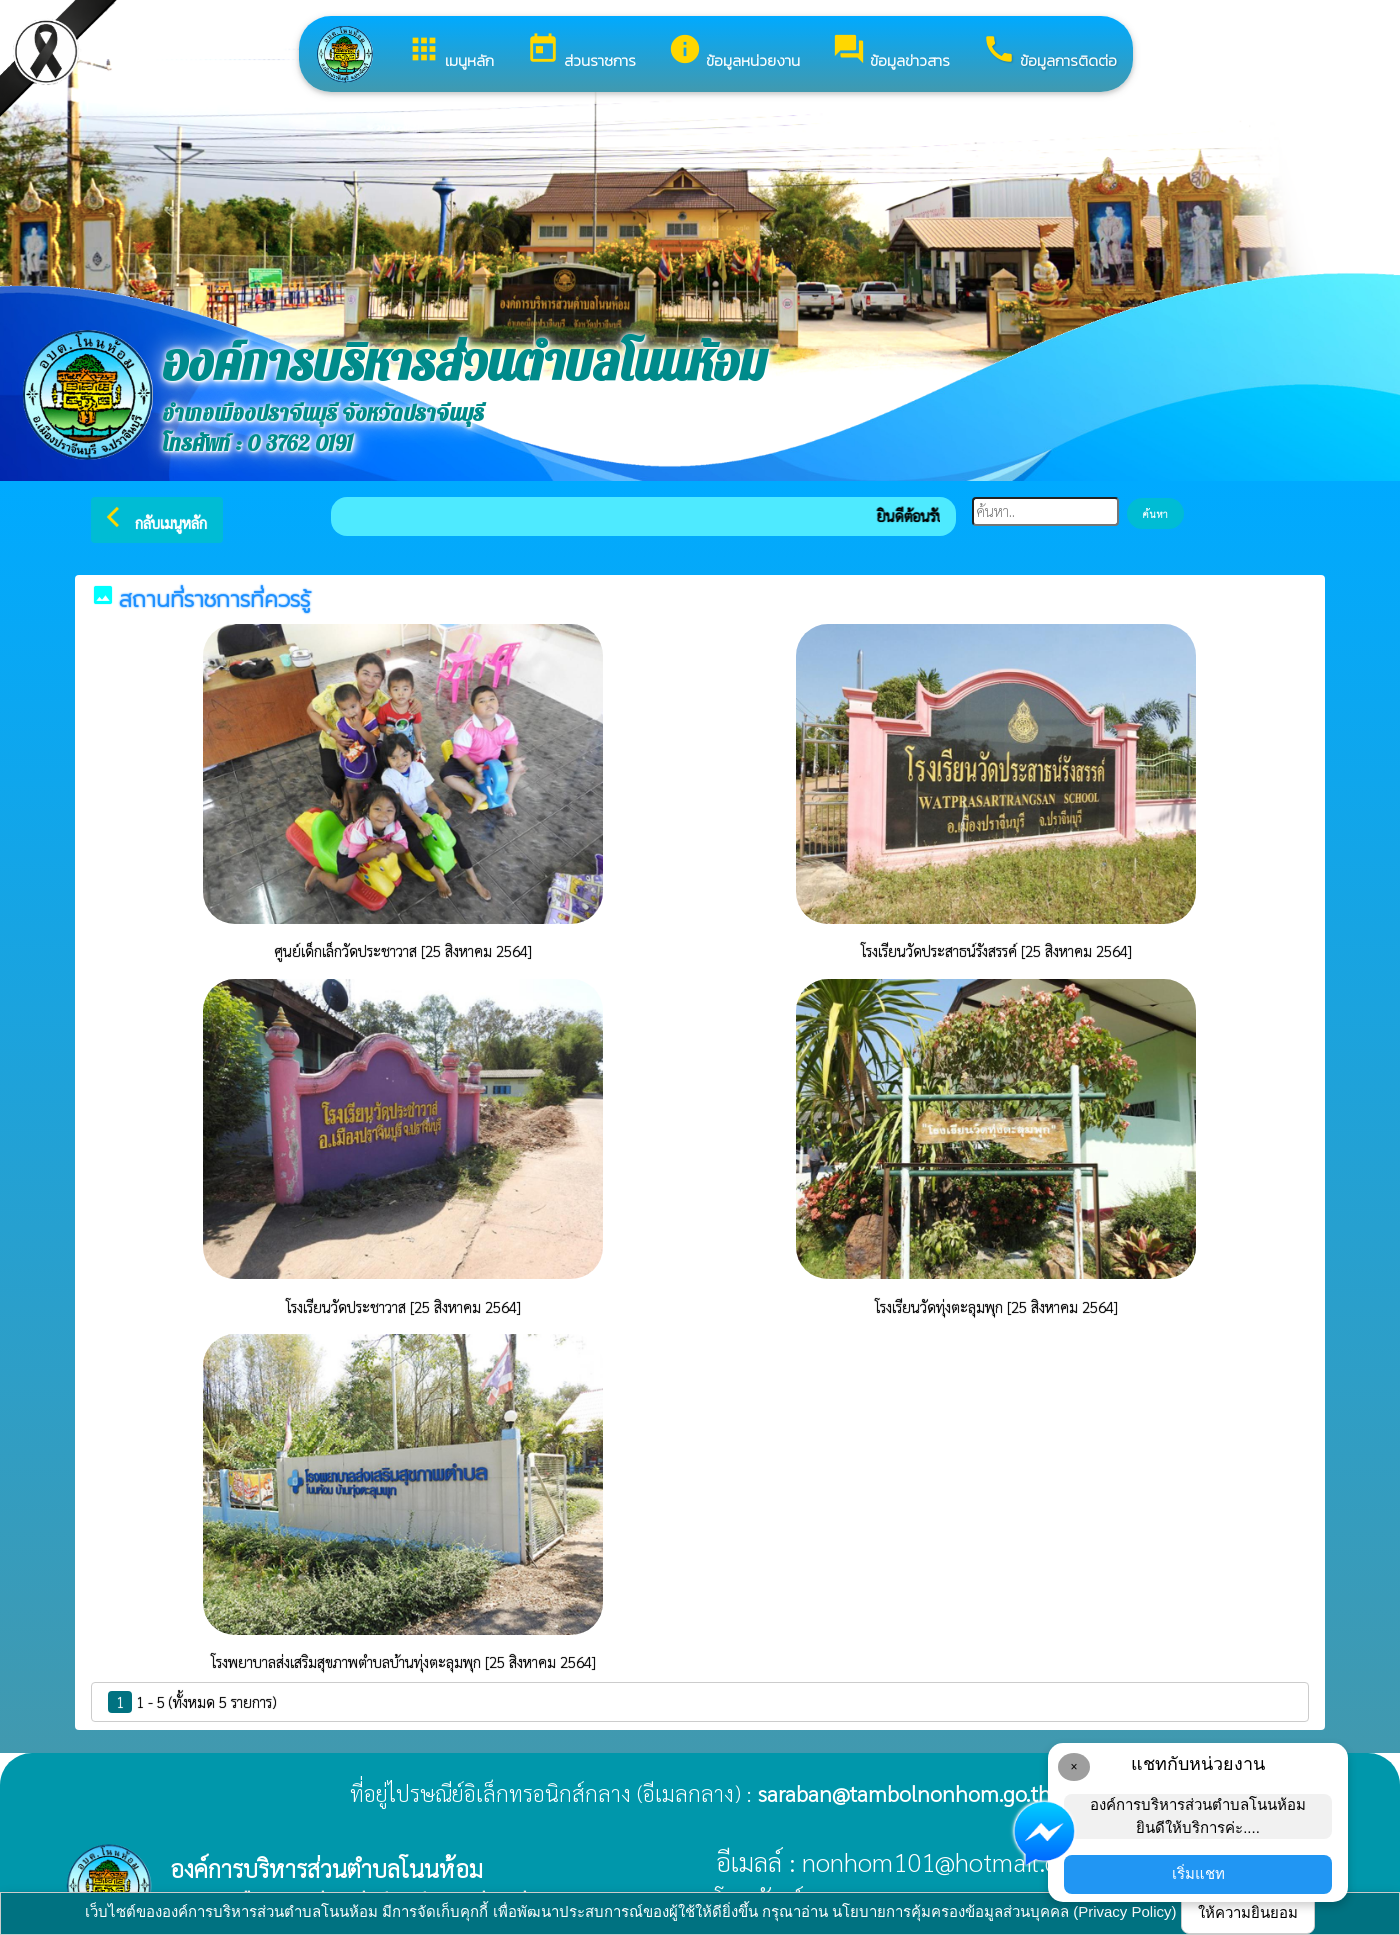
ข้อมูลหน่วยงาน (734, 52)
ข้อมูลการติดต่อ (1049, 52)
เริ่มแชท (1198, 1873)
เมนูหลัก (450, 52)
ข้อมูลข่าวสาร (891, 52)
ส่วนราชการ (581, 52)
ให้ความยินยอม (1248, 1912)
